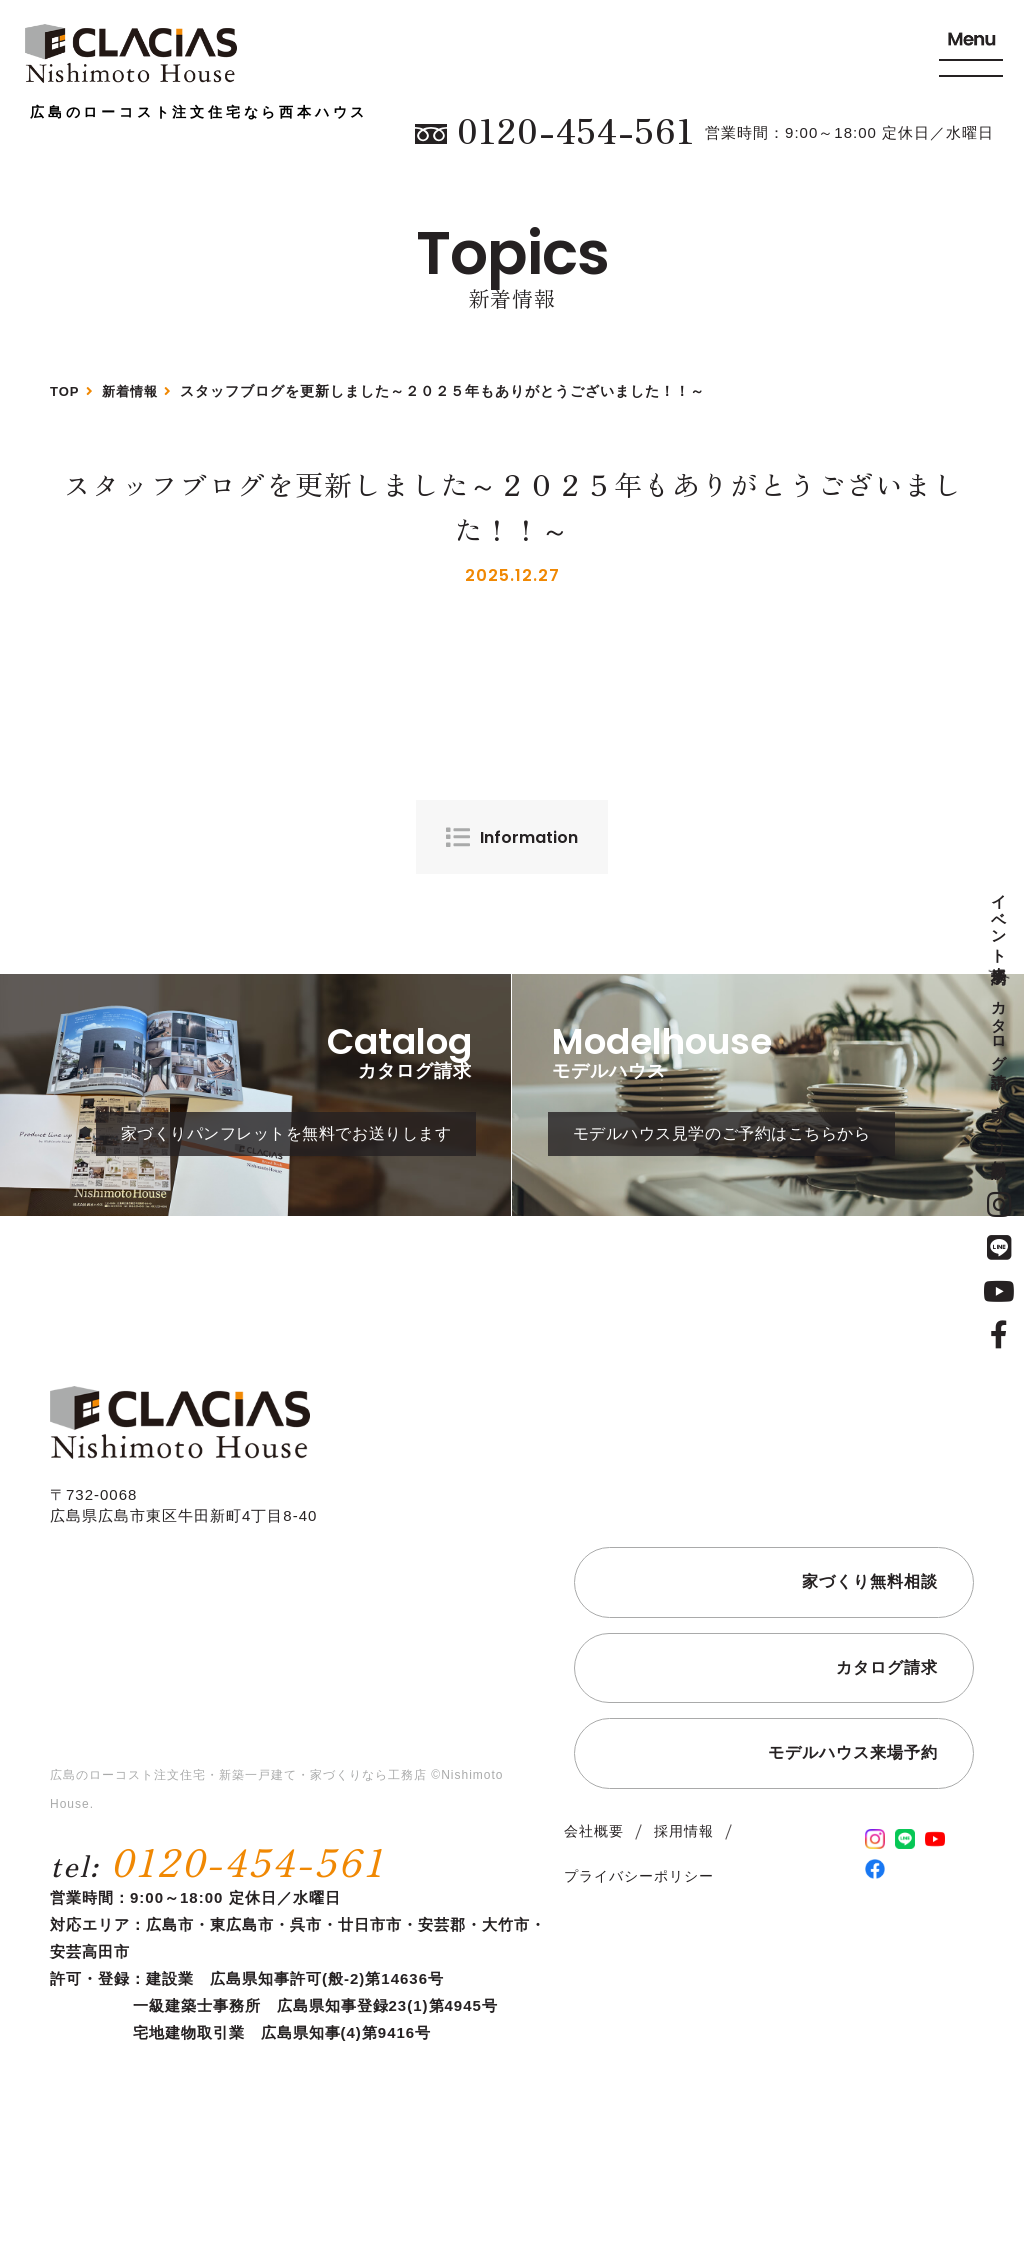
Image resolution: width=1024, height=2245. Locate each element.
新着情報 (134, 391)
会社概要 (594, 1870)
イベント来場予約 (999, 921)
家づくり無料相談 (999, 1122)
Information (529, 837)
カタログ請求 (999, 1026)
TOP (66, 391)
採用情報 (684, 1870)
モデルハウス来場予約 (853, 1791)
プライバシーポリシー (639, 1915)
